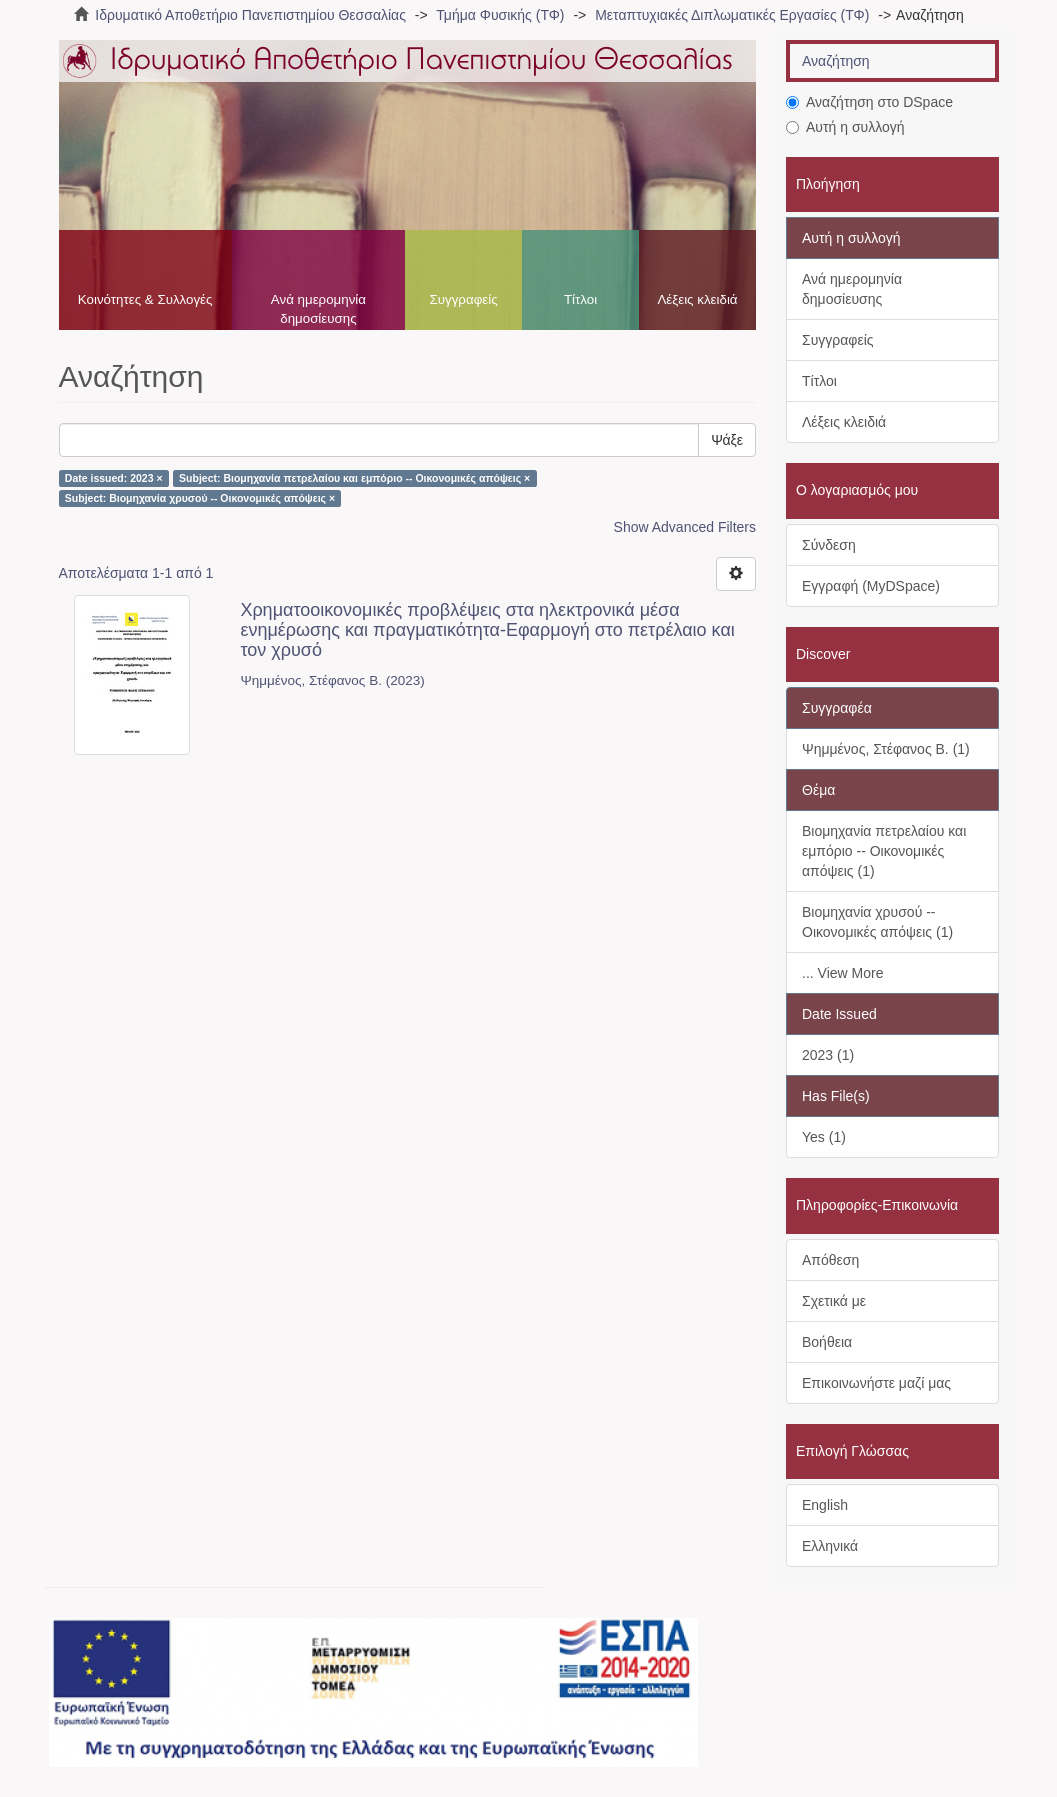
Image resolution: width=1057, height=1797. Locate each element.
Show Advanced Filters (685, 527)
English (825, 1505)
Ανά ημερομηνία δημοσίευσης (318, 309)
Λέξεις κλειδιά (697, 299)
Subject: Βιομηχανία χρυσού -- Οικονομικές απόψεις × (200, 498)
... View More (842, 973)
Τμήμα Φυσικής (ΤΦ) (500, 15)
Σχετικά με (834, 1301)
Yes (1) (824, 1137)
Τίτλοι (580, 299)
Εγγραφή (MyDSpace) (871, 586)
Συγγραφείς (463, 299)
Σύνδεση (829, 545)
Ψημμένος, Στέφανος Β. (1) (886, 749)
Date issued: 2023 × (114, 478)
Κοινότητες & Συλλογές (145, 299)
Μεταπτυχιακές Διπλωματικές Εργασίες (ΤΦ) (732, 15)
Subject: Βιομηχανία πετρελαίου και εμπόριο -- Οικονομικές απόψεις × (354, 478)
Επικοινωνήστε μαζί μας (876, 1383)
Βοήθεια (827, 1342)
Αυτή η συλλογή (845, 127)
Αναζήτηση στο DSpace (869, 102)
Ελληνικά (830, 1546)
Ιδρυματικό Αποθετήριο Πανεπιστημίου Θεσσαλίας (250, 15)
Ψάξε (727, 440)
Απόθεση (830, 1260)
